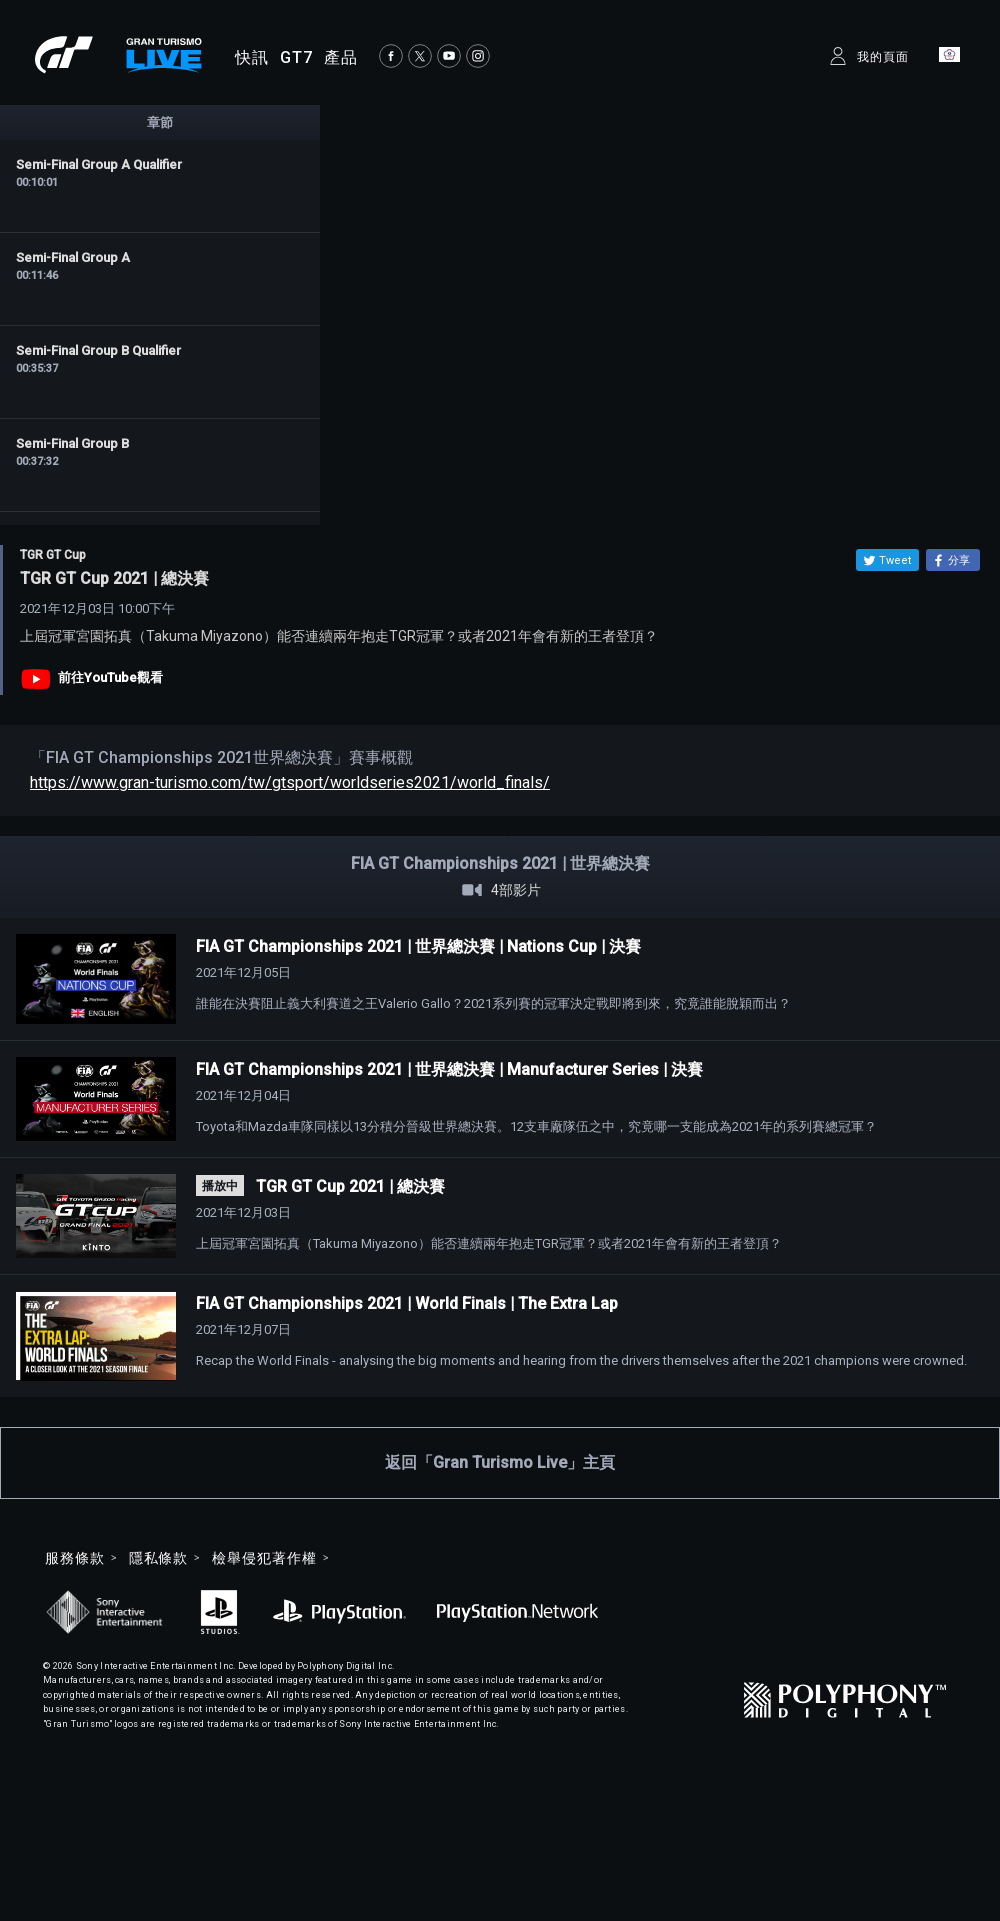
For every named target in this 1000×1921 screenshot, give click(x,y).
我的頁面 (883, 57)
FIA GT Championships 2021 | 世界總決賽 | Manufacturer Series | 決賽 (449, 1069)
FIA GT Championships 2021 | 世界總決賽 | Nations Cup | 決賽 (418, 946)
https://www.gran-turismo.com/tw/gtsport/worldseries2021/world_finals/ (290, 782)
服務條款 (75, 1558)
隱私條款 (159, 1558)
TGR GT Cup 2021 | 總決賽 (350, 1186)
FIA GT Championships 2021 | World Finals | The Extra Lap (407, 1303)
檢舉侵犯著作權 (264, 1558)
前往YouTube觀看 (110, 677)
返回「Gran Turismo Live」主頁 (500, 1462)
